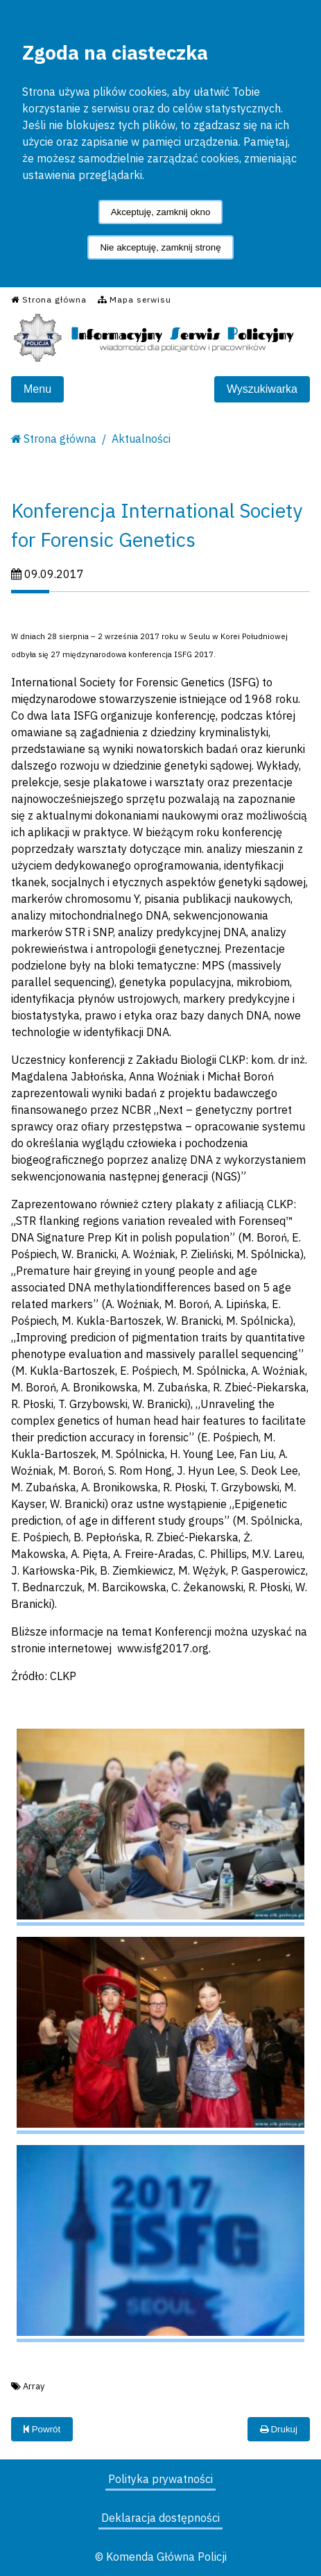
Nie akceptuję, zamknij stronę (160, 247)
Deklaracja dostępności (160, 2518)
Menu (37, 389)
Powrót (42, 2429)
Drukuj (278, 2429)
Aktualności (141, 439)
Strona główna (60, 439)
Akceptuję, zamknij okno (161, 212)
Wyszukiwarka (262, 389)
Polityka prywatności (160, 2479)
